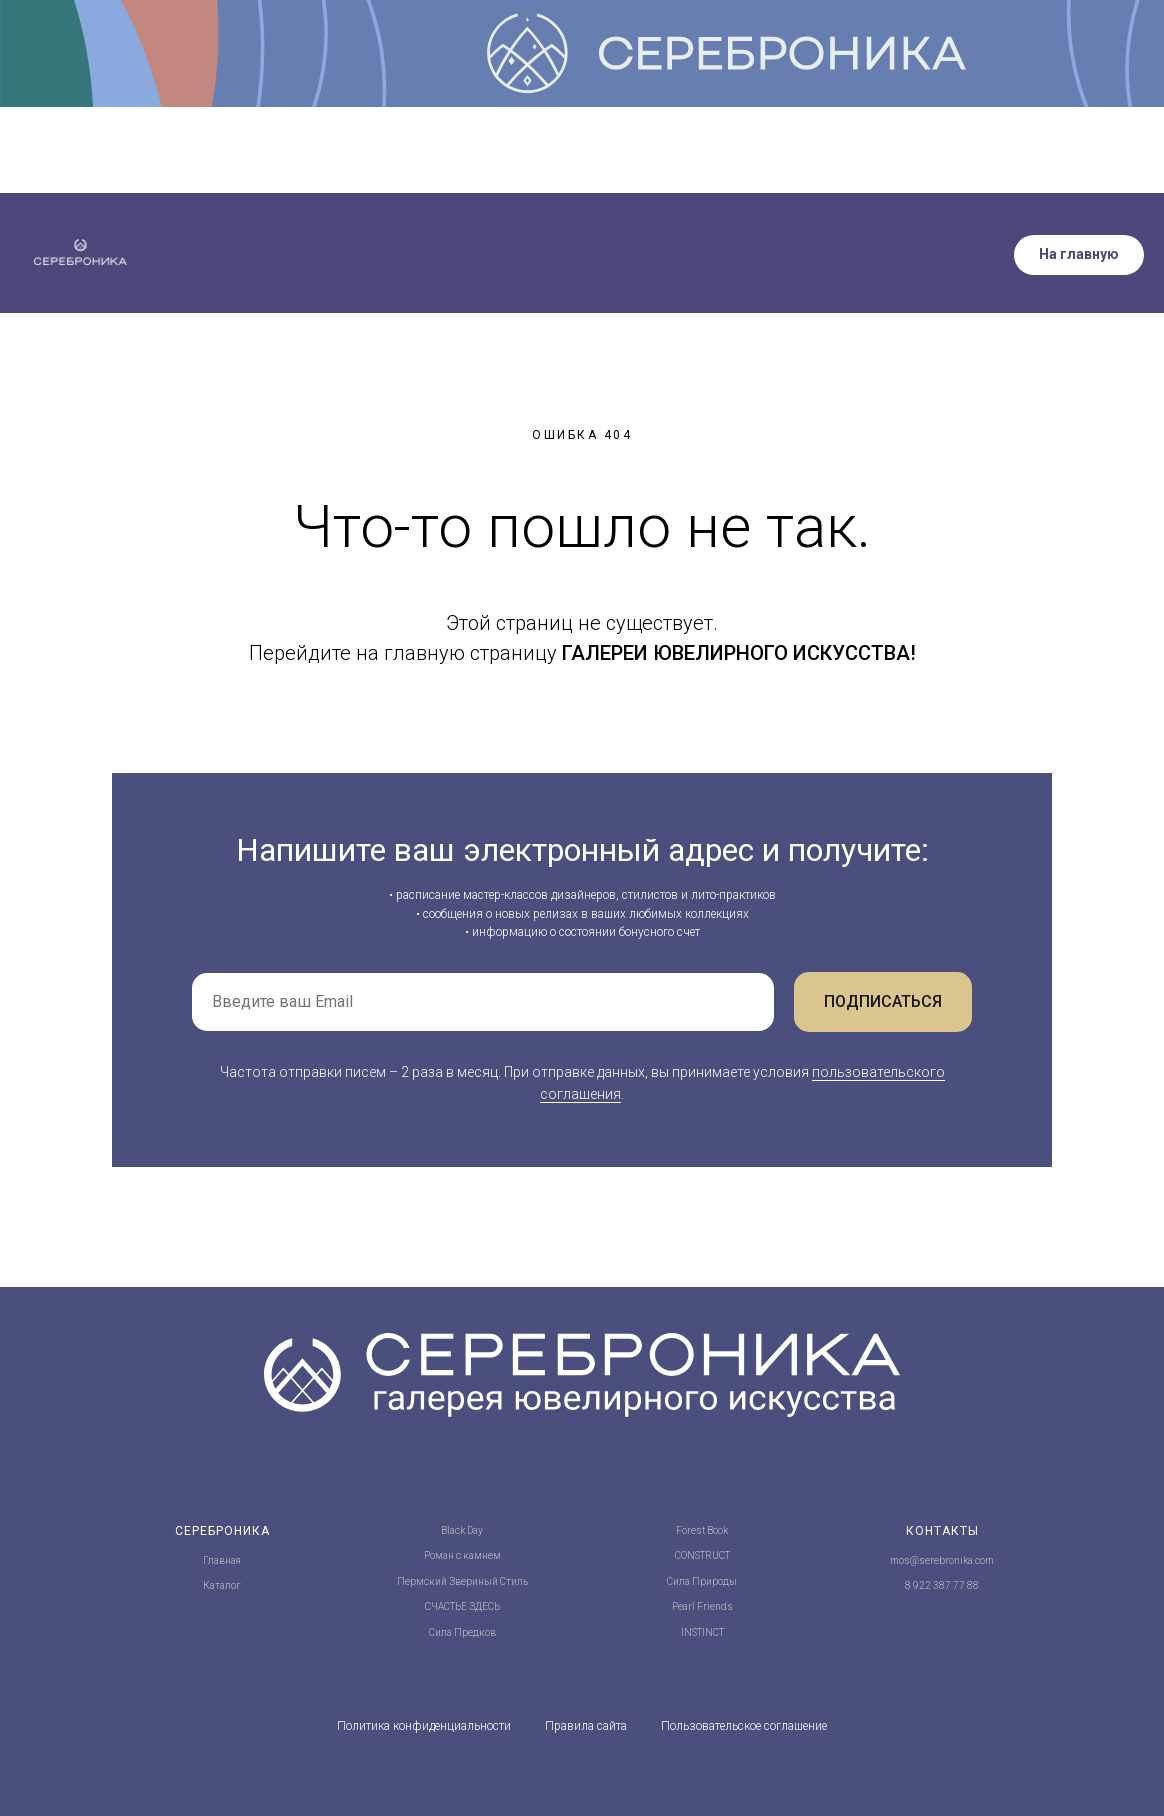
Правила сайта (586, 1726)
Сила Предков (462, 1632)
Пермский (422, 1581)
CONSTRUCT (702, 1555)
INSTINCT (702, 1632)
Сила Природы (702, 1581)
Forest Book (702, 1530)
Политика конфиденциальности (424, 1726)
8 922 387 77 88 (942, 1585)
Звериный (473, 1581)
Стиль (514, 1581)
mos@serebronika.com (942, 1560)
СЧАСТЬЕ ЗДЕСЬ (462, 1606)
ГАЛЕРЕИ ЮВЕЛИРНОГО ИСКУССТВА (736, 653)
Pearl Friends (702, 1606)
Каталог (222, 1585)
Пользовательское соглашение (744, 1726)
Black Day (462, 1530)
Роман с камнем (462, 1555)
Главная (222, 1560)
